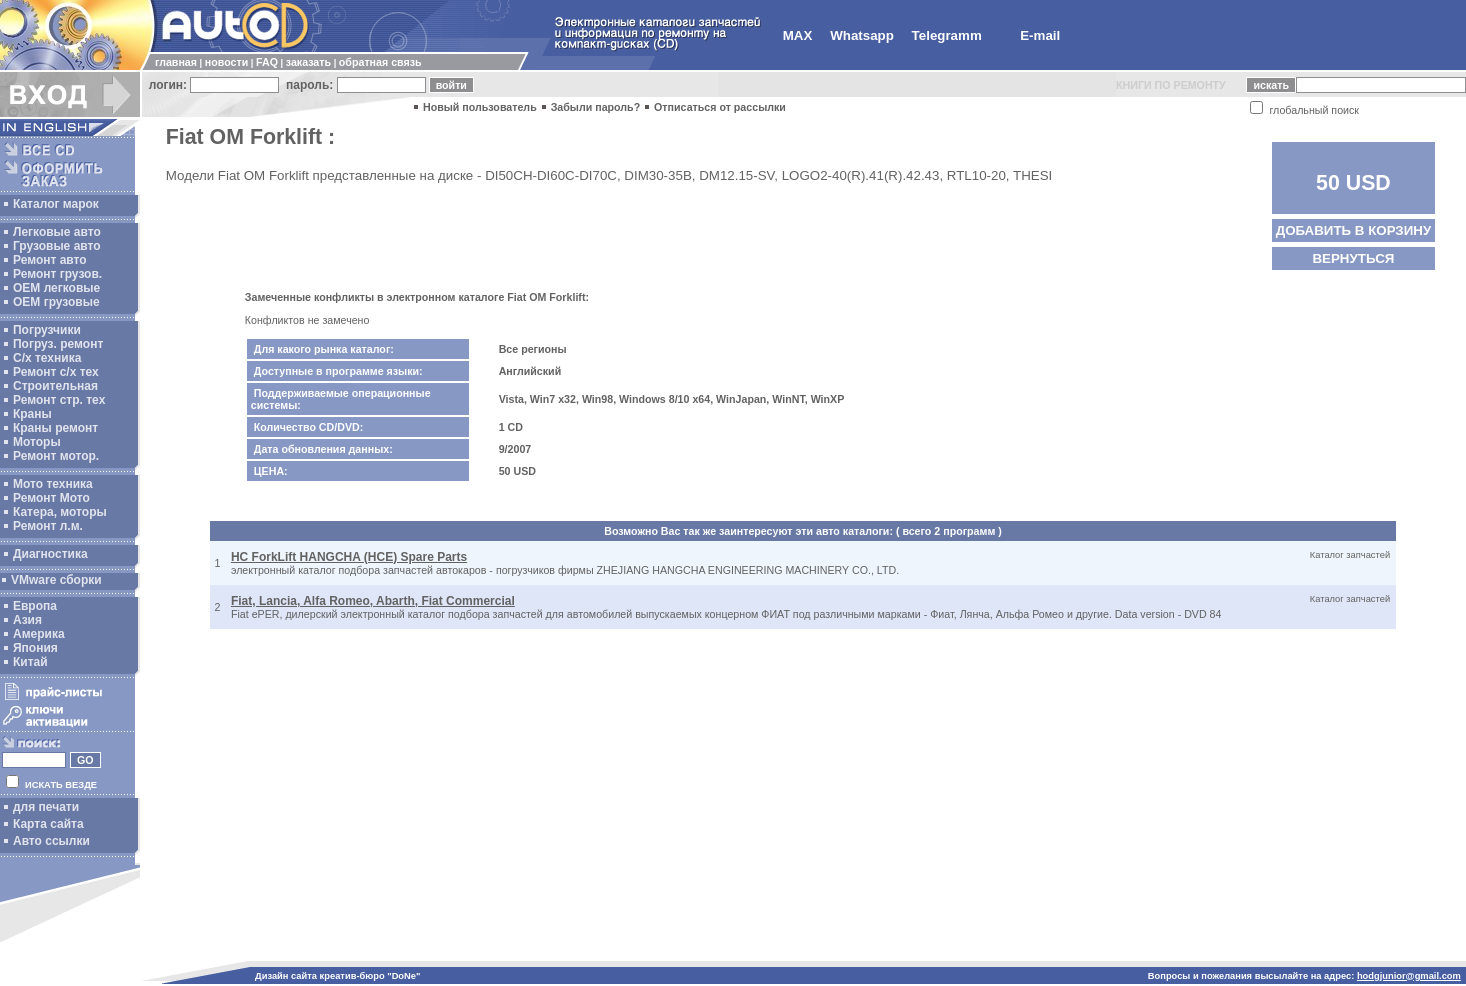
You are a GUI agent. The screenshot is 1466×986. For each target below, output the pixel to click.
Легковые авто (57, 232)
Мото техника (53, 484)
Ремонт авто (50, 260)
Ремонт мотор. (56, 456)
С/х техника (47, 358)
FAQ (267, 62)
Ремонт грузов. (57, 274)
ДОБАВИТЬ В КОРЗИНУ (1354, 230)
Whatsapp (862, 35)
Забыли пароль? (596, 107)
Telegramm (947, 35)
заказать (308, 62)
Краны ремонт (55, 428)
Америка (39, 634)
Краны (32, 414)
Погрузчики (47, 330)
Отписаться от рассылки (720, 107)
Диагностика (50, 554)
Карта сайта (48, 824)
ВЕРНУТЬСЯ (1353, 258)
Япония (35, 648)
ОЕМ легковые (56, 288)
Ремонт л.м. (48, 526)
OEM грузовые (56, 302)
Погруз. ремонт (58, 344)
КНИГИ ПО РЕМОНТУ (1171, 85)
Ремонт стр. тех (59, 400)
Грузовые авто (57, 246)
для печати (46, 807)
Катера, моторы (60, 512)
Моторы (37, 442)
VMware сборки (56, 580)
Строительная (55, 386)
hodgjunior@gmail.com (1409, 976)
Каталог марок (56, 204)
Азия (27, 620)
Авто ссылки (51, 841)
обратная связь (380, 62)
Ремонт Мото (51, 498)
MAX (798, 35)
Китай (30, 662)
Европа (35, 606)
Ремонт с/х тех (56, 372)
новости (226, 62)
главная (176, 62)
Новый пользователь (480, 107)
